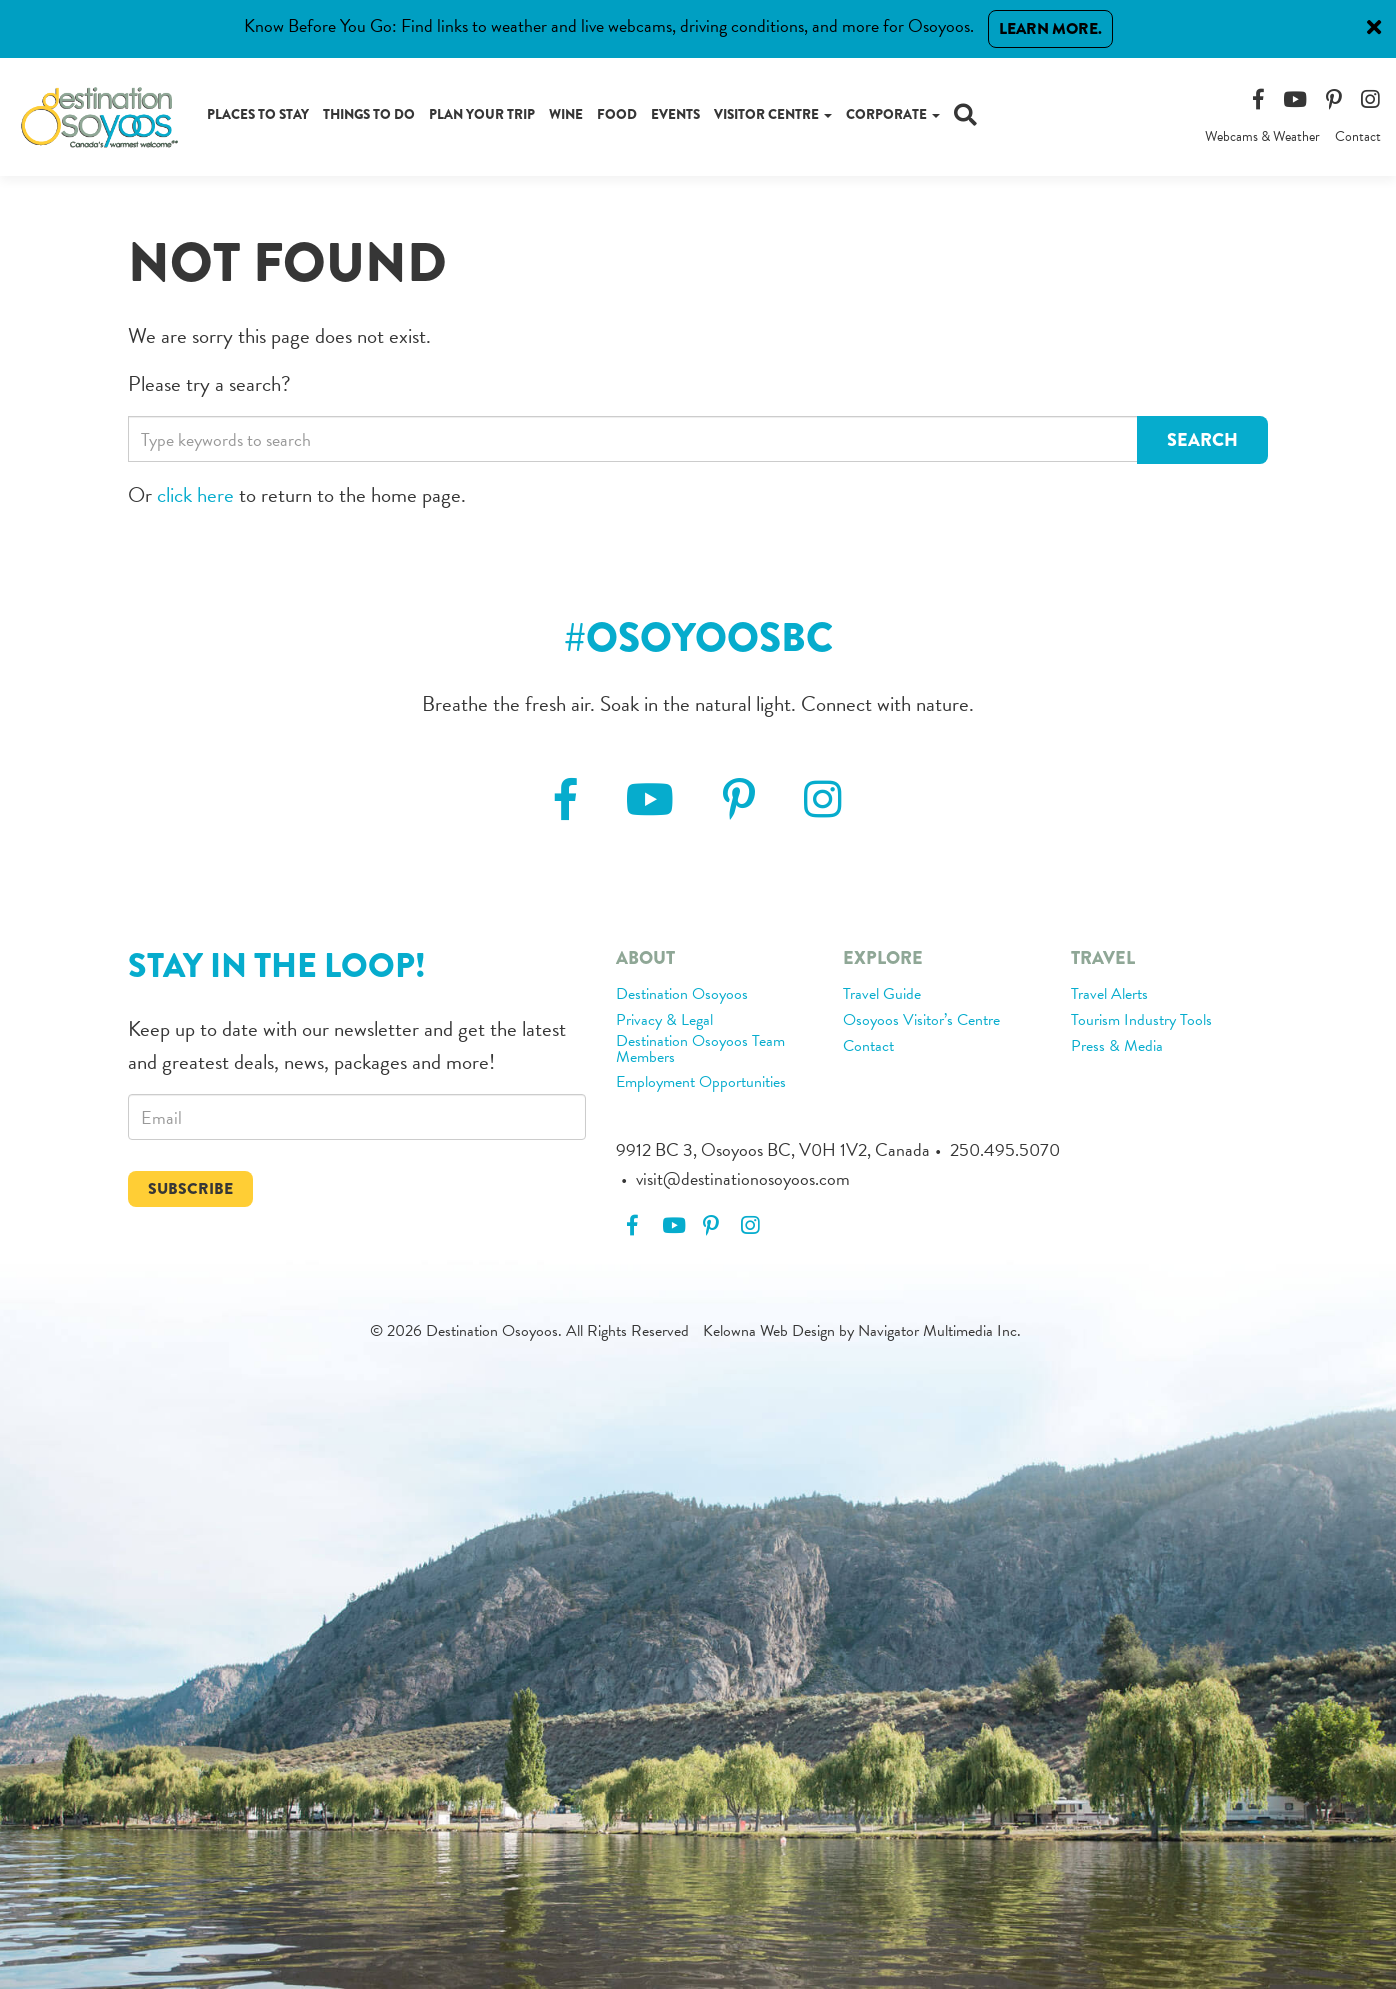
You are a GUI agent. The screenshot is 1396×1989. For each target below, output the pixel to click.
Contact (1358, 136)
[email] (357, 1117)
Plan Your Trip (482, 114)
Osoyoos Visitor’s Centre (921, 1021)
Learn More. (1050, 28)
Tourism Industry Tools (1141, 1021)
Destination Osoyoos (682, 995)
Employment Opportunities (701, 1083)
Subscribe (190, 1188)
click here (195, 495)
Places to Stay (258, 114)
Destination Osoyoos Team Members (700, 1050)
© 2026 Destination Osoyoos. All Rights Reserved (529, 1331)
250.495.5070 (1005, 1149)
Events (675, 114)
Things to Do (369, 114)
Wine (566, 114)
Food (617, 114)
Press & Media (1117, 1047)
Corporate (893, 114)
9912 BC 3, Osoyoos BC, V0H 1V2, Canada (773, 1149)
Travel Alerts (1109, 995)
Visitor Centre (773, 114)
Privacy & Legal (664, 1021)
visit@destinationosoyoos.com (743, 1178)
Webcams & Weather (1262, 136)
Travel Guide (882, 995)
